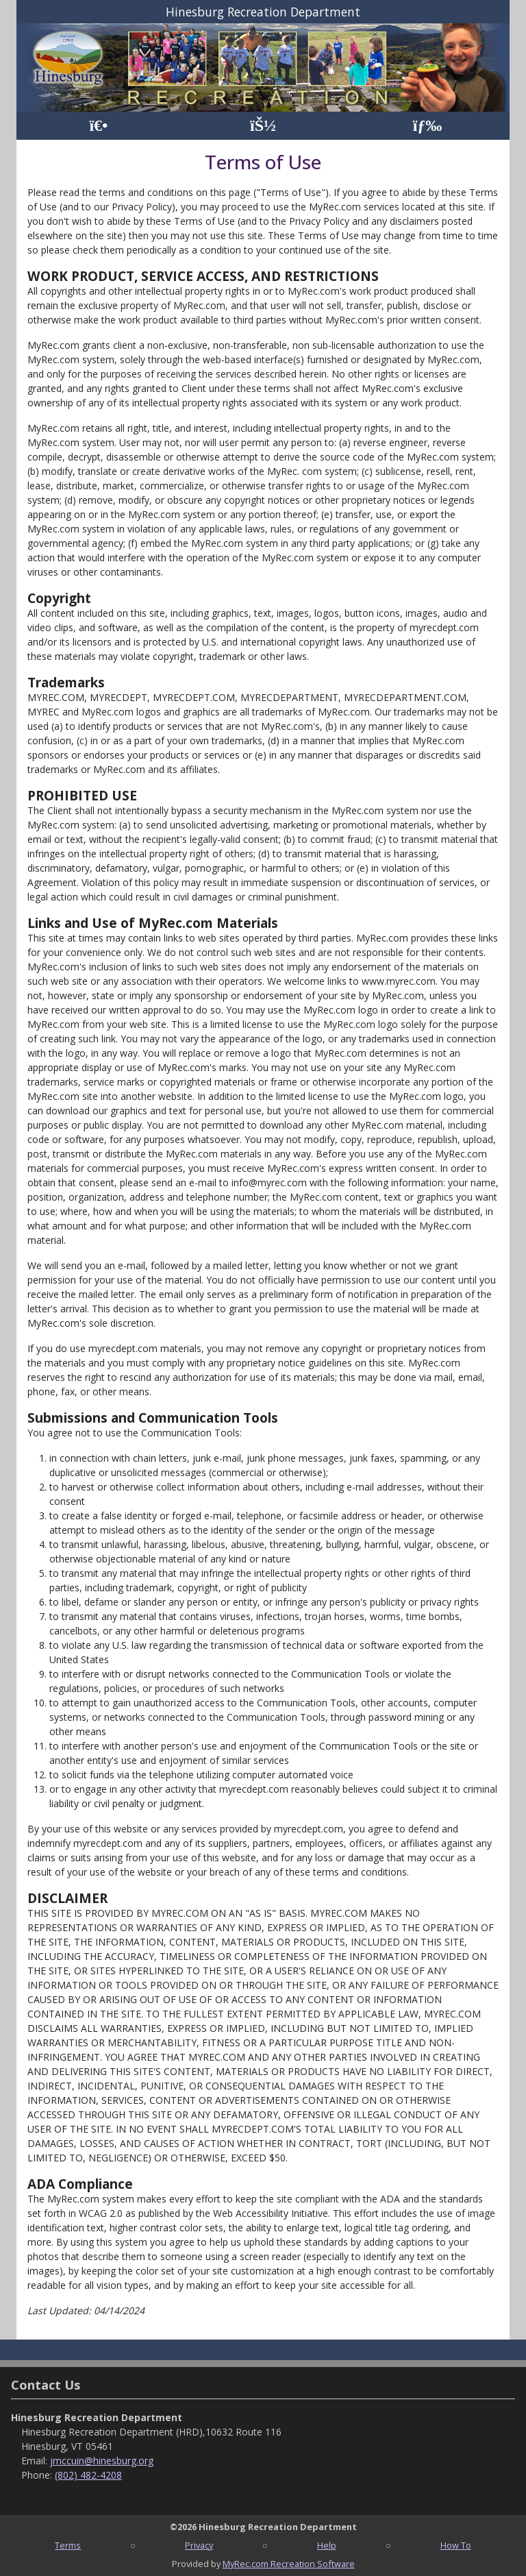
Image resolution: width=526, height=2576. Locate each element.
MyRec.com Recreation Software (289, 2563)
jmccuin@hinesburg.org (101, 2460)
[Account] (263, 126)
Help (326, 2545)
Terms (68, 2545)
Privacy (199, 2545)
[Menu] (427, 126)
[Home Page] (98, 126)
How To (455, 2545)
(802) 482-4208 (88, 2474)
